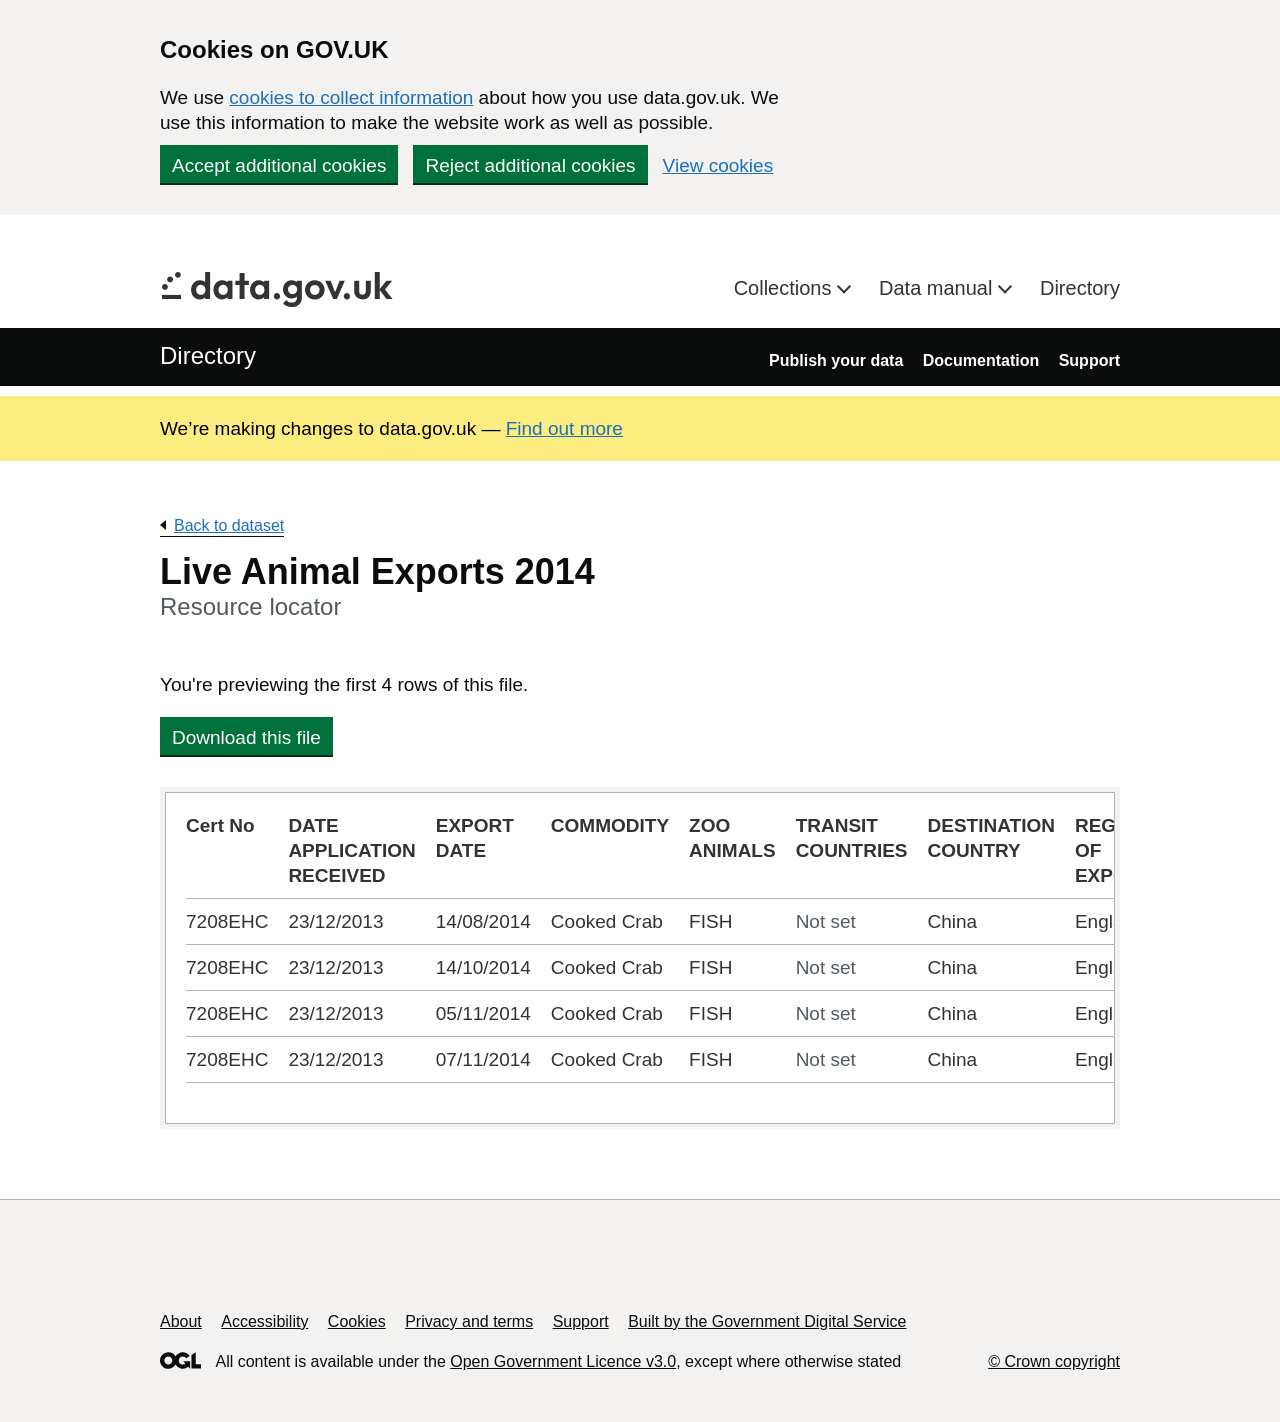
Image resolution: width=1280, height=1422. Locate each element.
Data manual (938, 288)
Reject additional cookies (530, 165)
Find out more (564, 428)
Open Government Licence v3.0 (563, 1361)
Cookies (357, 1321)
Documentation (981, 360)
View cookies (718, 165)
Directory (1080, 288)
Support (1089, 360)
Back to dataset (229, 525)
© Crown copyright (1054, 1361)
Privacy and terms (469, 1321)
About (181, 1321)
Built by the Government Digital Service (767, 1321)
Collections (785, 288)
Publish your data (836, 360)
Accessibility (264, 1321)
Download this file (246, 737)
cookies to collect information (351, 97)
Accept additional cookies (279, 165)
